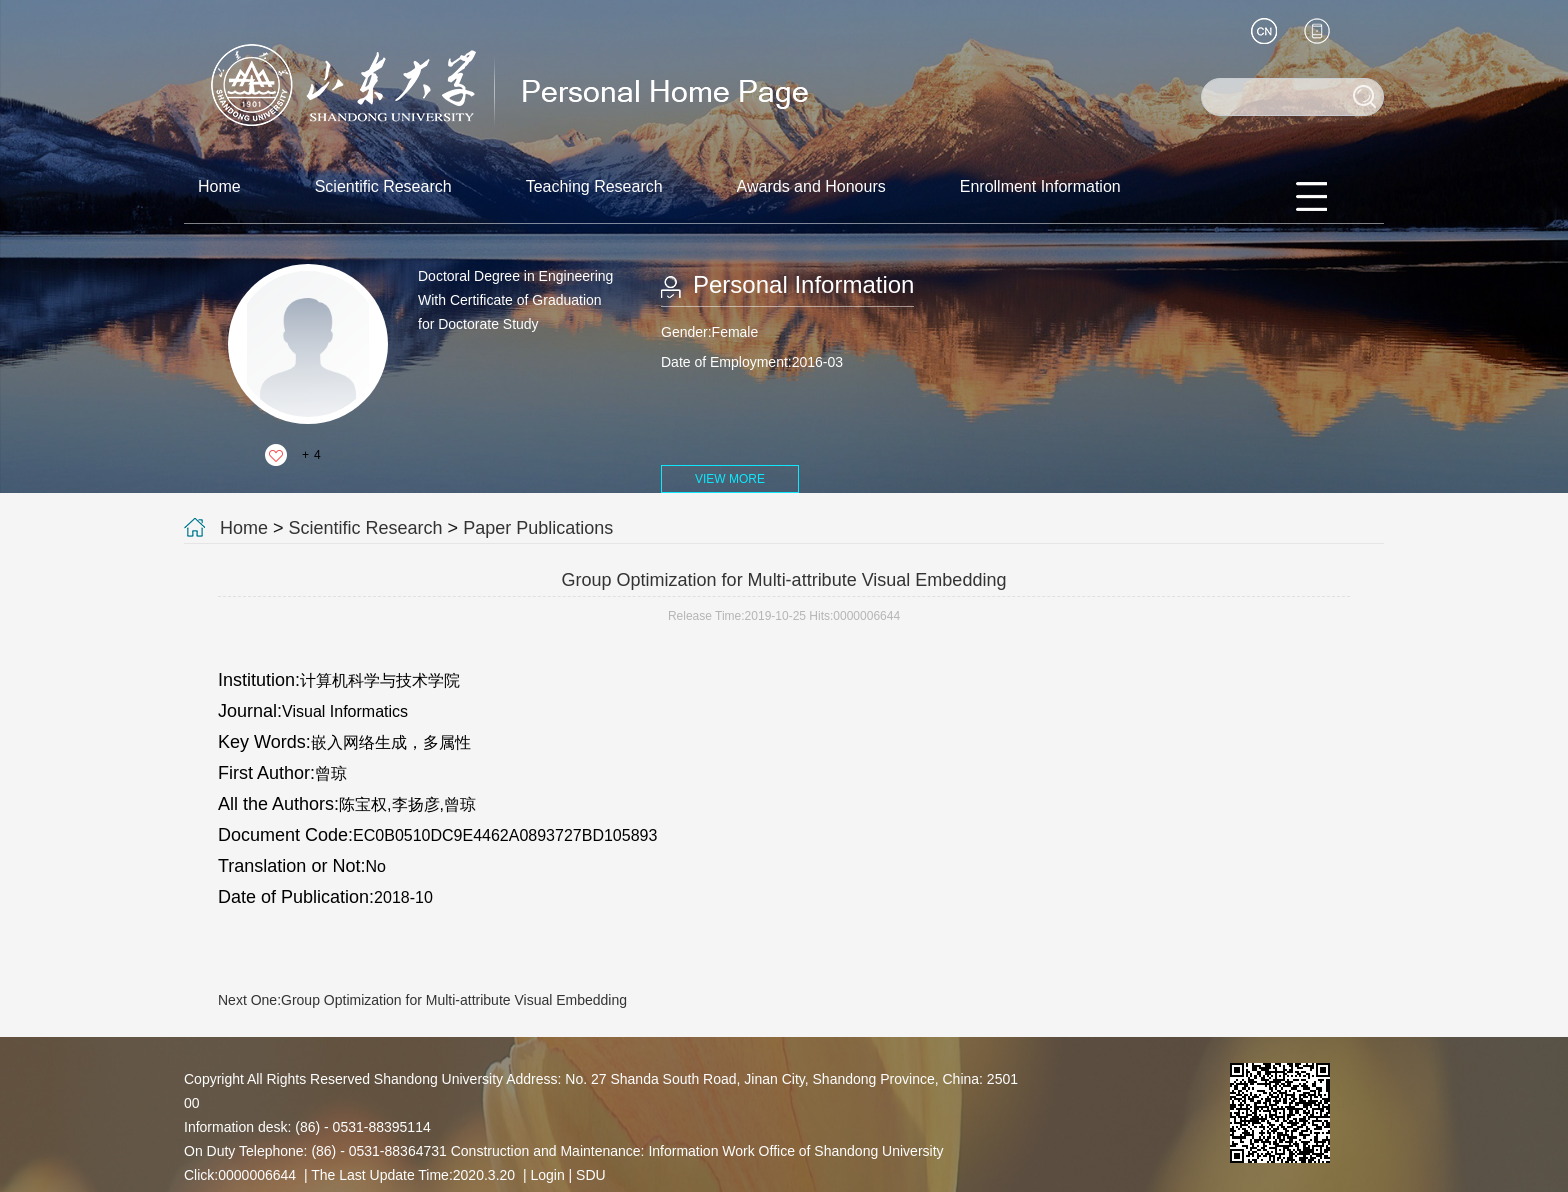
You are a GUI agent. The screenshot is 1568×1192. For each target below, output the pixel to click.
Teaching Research (594, 186)
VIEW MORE (730, 479)
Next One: (422, 1000)
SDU (591, 1175)
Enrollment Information (1040, 186)
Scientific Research (383, 186)
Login (547, 1175)
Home (219, 186)
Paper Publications (538, 528)
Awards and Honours (811, 186)
